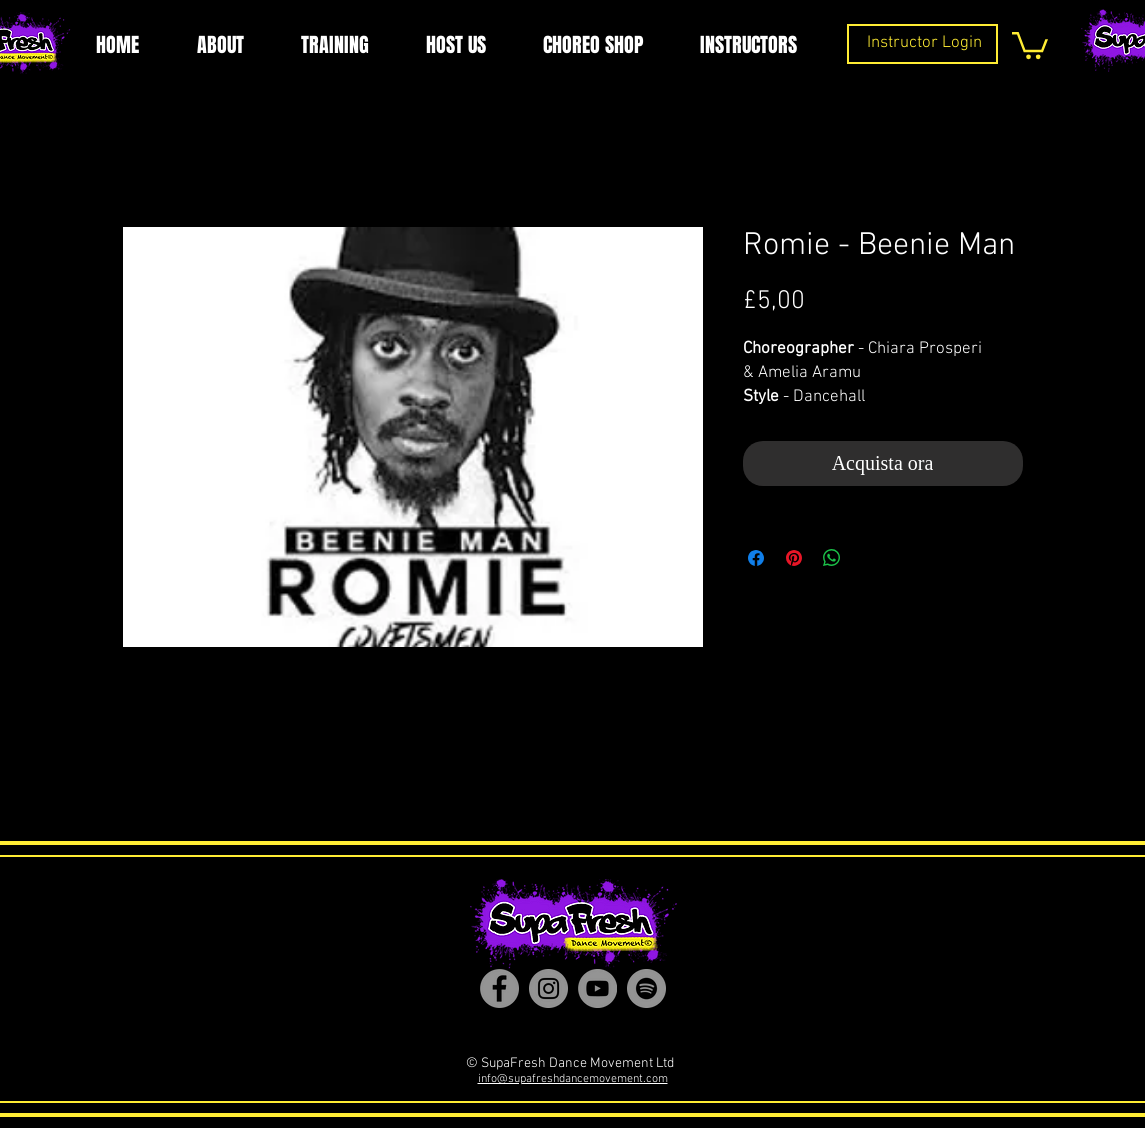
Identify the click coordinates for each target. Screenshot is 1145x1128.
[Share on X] (870, 558)
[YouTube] (597, 988)
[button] (1030, 44)
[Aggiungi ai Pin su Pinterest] (794, 558)
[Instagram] (548, 988)
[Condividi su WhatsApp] (832, 558)
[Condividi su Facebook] (756, 558)
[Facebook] (499, 988)
